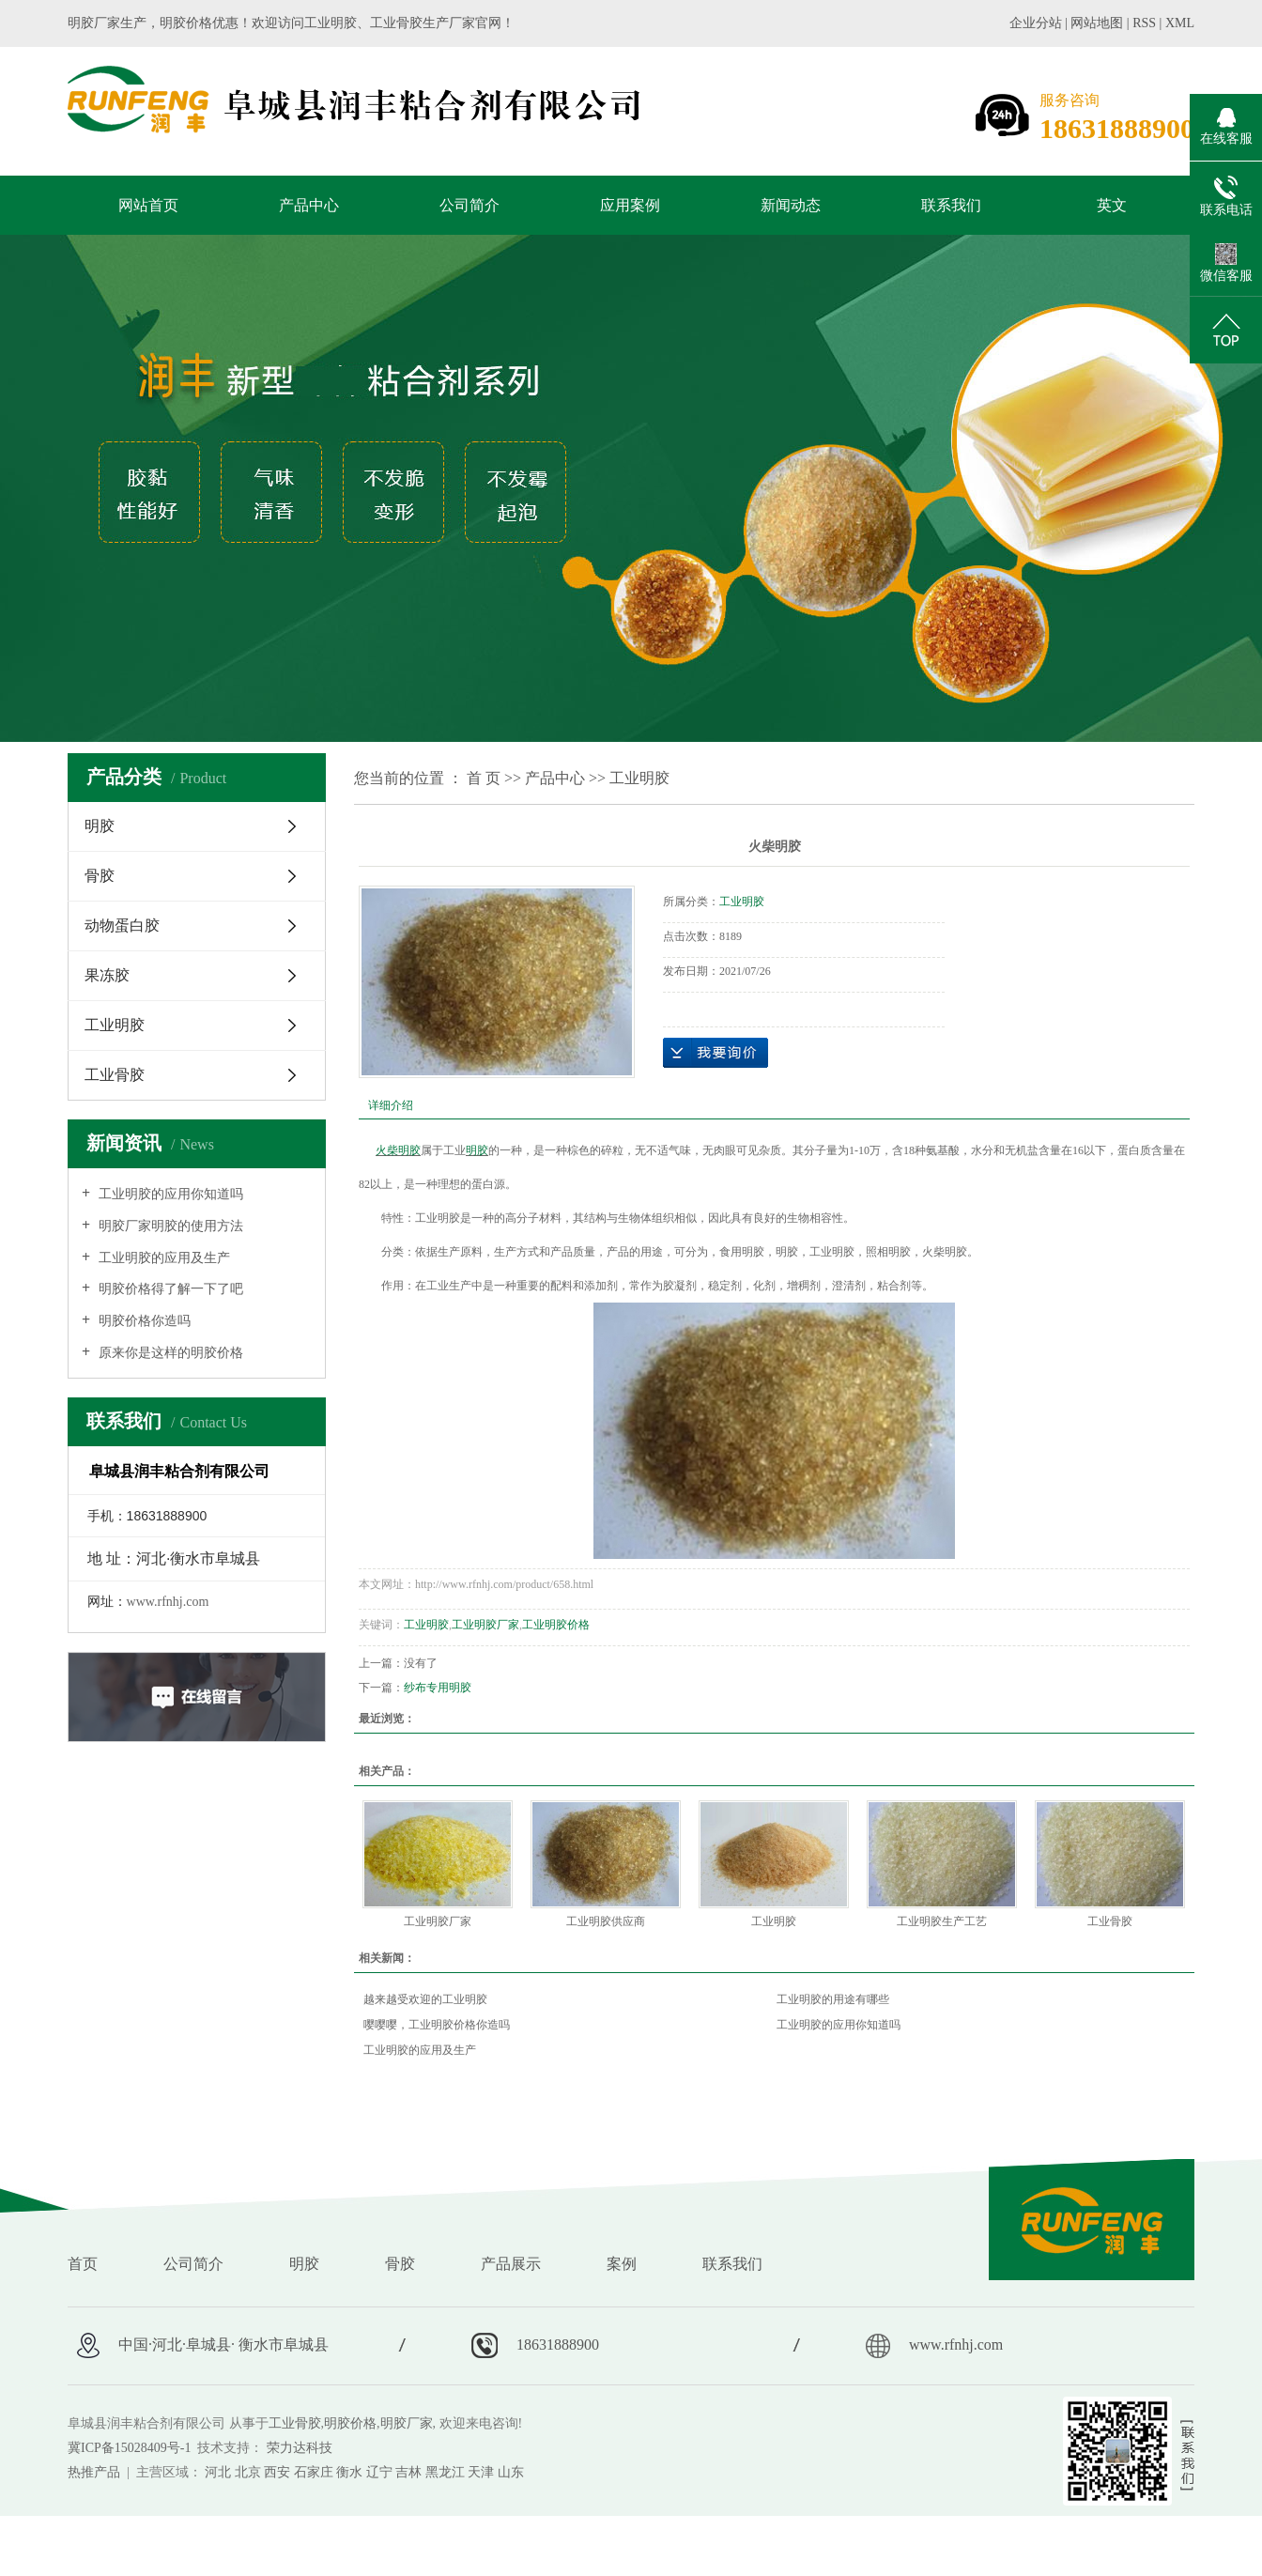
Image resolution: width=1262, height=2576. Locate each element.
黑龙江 (445, 2472)
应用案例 (630, 205)
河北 (218, 2472)
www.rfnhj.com (168, 1602)
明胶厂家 (406, 2423)
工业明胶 (115, 1025)
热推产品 (94, 2472)
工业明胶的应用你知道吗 (169, 1194)
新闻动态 (791, 205)
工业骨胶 (115, 1075)
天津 (481, 2472)
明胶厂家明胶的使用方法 (169, 1226)
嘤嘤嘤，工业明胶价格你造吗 (436, 2024)
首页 (83, 2264)
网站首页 (148, 205)
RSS (1144, 23)
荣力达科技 (299, 2448)
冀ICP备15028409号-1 (129, 2448)
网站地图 (1098, 23)
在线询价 (715, 1053)
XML (1179, 23)
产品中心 (309, 205)
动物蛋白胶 (122, 925)
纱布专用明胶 (437, 1687)
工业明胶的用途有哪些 (833, 1999)
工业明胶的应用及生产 (162, 1258)
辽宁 (379, 2472)
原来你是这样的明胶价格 (169, 1353)
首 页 (483, 778)
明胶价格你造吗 (143, 1321)
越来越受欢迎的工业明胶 (425, 1999)
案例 (622, 2264)
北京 (248, 2472)
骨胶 (100, 876)
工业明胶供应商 (605, 1921)
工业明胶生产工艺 (942, 1921)
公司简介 (469, 205)
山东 (511, 2472)
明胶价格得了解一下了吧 (169, 1289)
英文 (1112, 205)
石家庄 (313, 2472)
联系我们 (951, 205)
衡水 (349, 2472)
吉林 (408, 2472)
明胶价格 (350, 2423)
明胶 (100, 826)
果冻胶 (107, 975)
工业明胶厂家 (485, 1624)
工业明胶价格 (556, 1624)
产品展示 (511, 2264)
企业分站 (1035, 23)
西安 (277, 2472)
